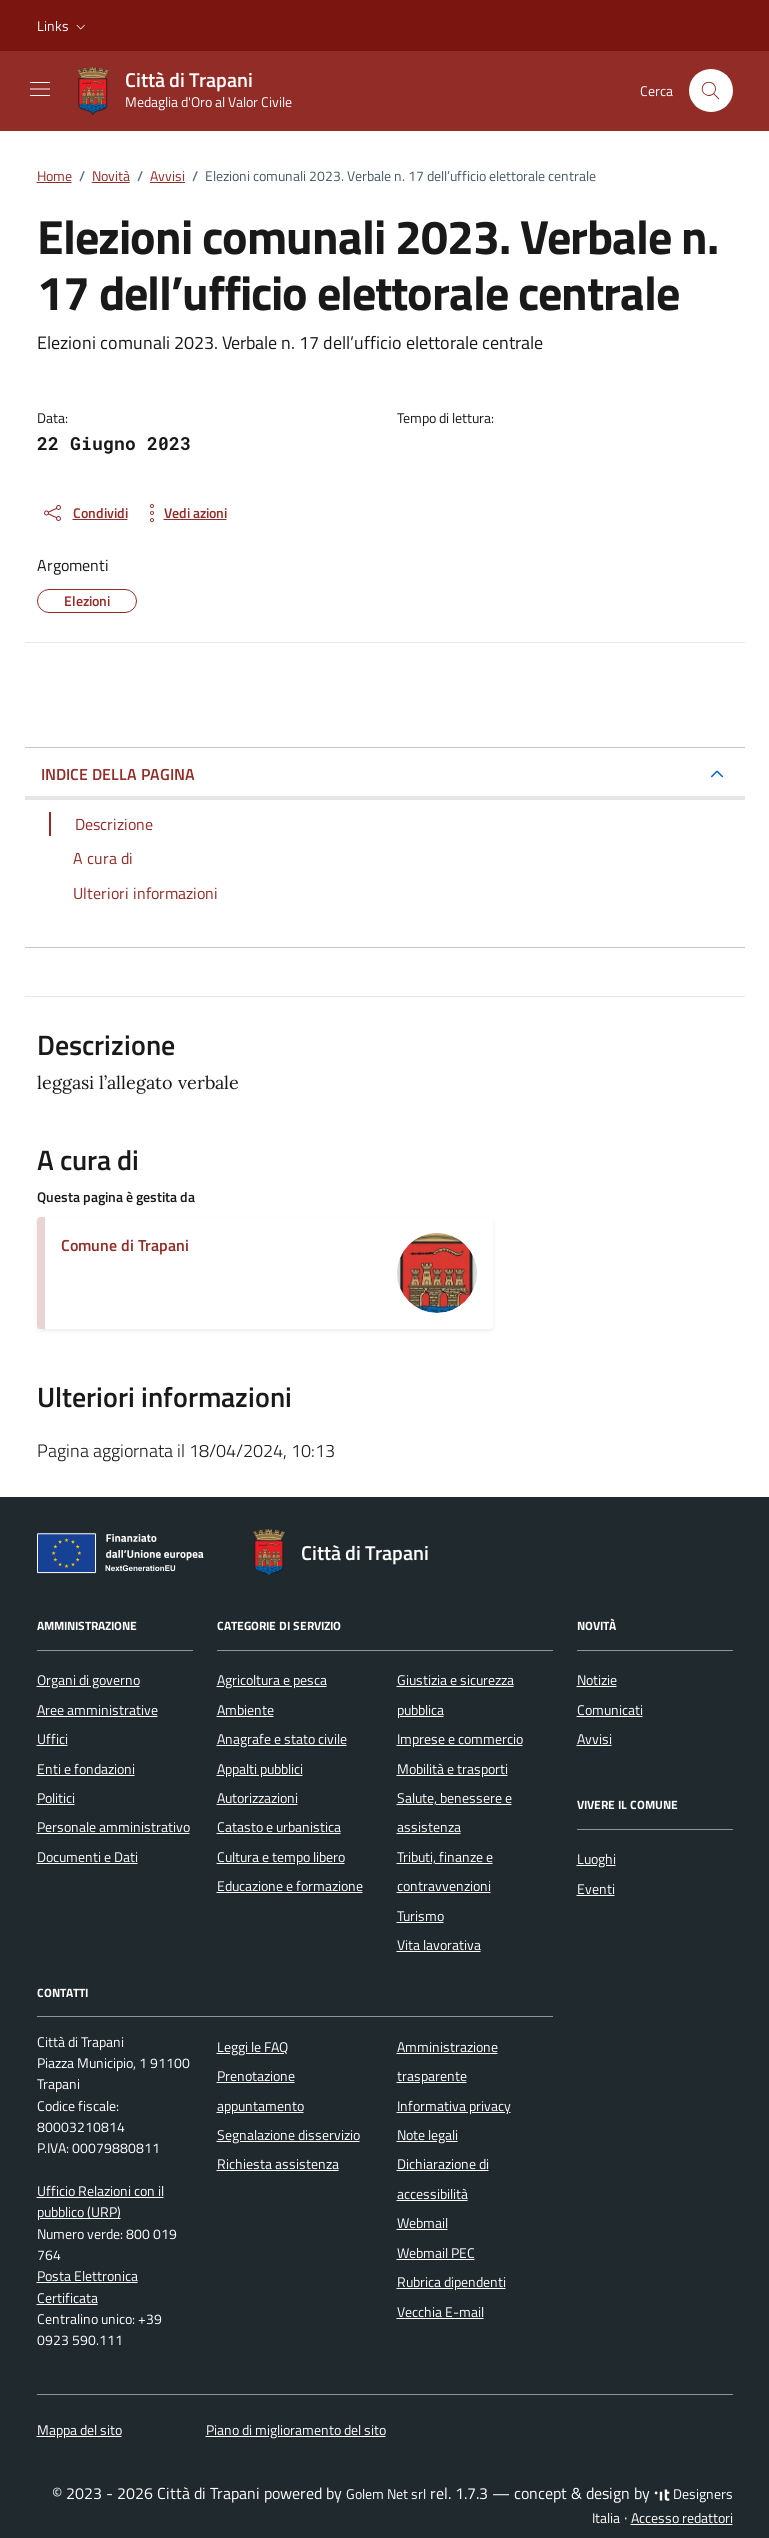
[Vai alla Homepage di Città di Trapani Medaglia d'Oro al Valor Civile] (192, 91)
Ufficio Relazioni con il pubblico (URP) (100, 2201)
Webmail (422, 2223)
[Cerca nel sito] (711, 90)
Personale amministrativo (113, 1827)
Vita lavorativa (439, 1945)
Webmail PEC (436, 2253)
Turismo (420, 1916)
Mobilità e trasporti (452, 1769)
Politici (56, 1798)
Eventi (596, 1889)
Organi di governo (88, 1680)
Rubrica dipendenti (451, 2282)
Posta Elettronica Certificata (87, 2286)
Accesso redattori (682, 2518)
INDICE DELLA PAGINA (118, 774)
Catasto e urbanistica (279, 1827)
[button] (63, 26)
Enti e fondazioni (86, 1769)
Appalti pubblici (260, 1769)
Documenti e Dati (87, 1857)
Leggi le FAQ (252, 2047)
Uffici (52, 1739)
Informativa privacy (454, 2106)
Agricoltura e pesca (272, 1680)
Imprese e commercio (460, 1739)
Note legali (427, 2135)
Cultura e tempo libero (281, 1857)
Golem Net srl (386, 2494)
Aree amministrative (97, 1710)
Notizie (597, 1680)
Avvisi (594, 1739)
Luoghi (596, 1859)
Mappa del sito (79, 2430)
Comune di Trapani (125, 1245)
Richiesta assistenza (278, 2164)
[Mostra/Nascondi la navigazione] (40, 89)
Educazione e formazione (290, 1886)
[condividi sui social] (84, 513)
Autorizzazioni (257, 1798)
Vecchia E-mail (440, 2312)
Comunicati (610, 1710)
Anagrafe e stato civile (282, 1739)
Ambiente (245, 1710)
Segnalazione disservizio (288, 2135)
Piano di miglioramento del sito (296, 2430)
